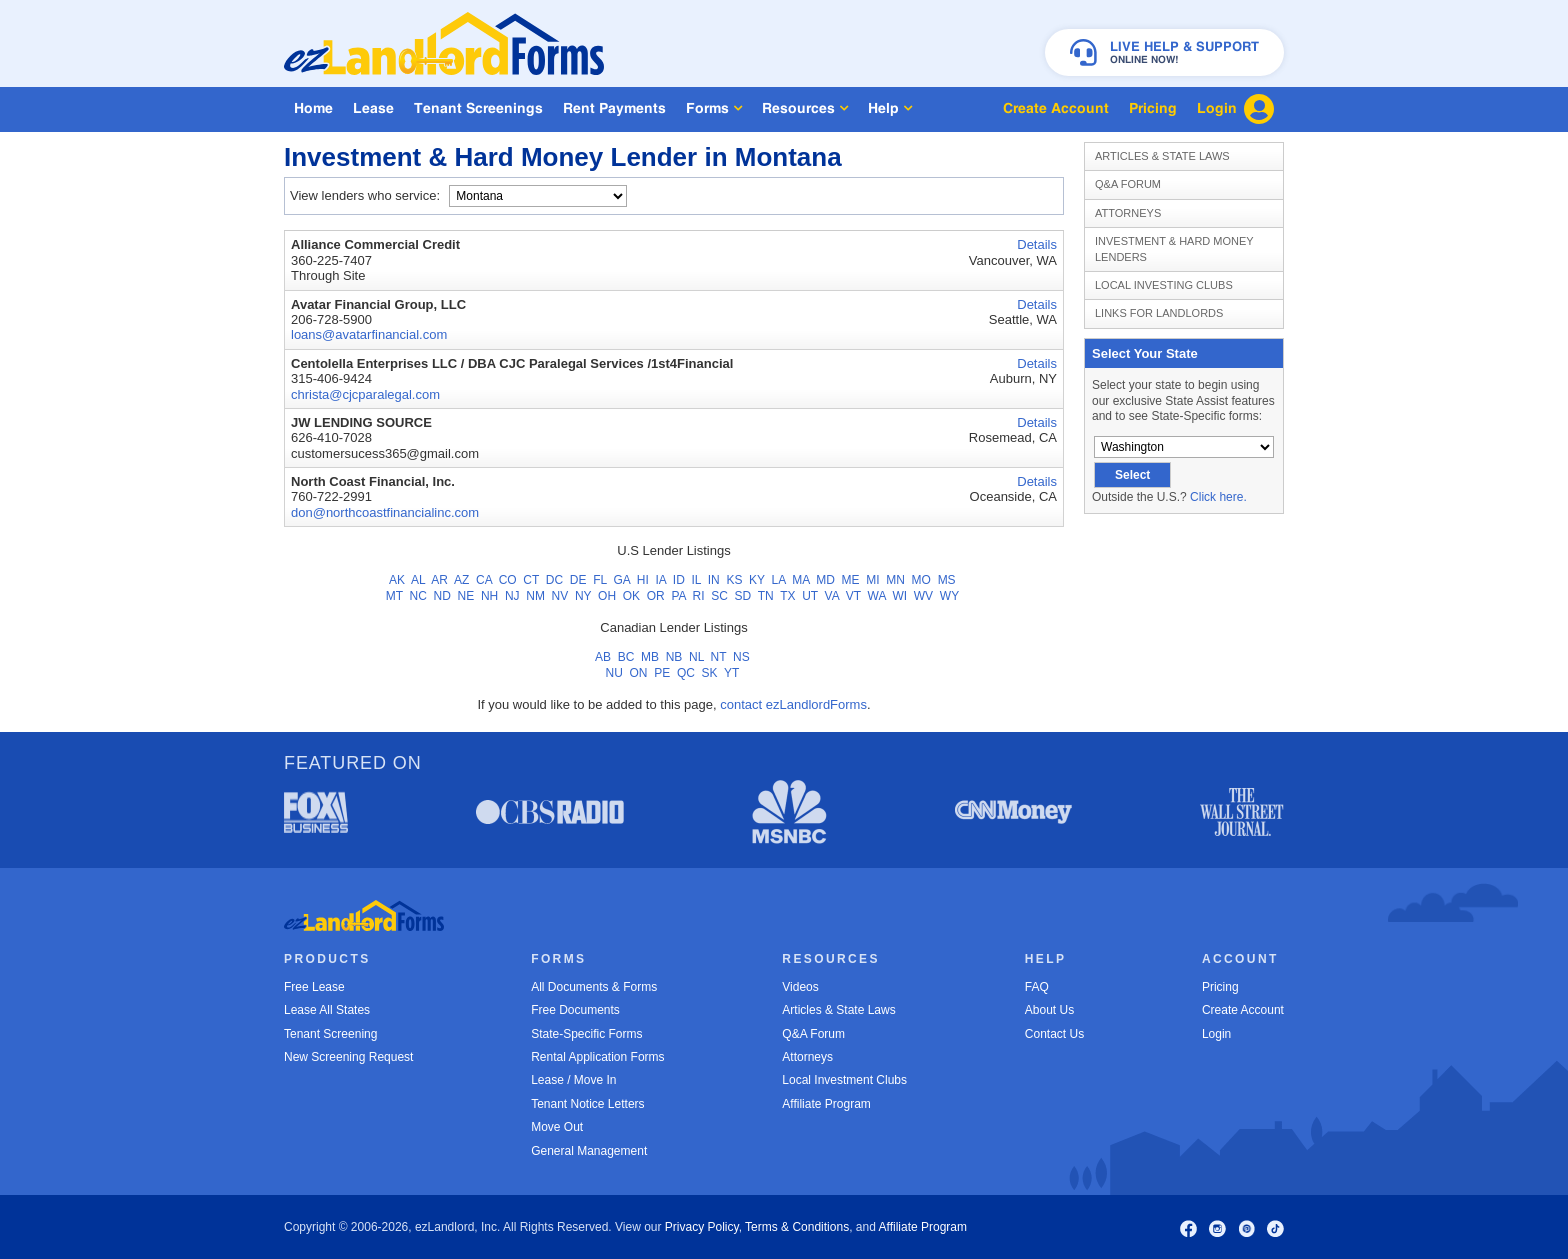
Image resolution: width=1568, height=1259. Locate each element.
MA (800, 580)
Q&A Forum (1128, 184)
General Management (589, 1151)
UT (810, 596)
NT (719, 657)
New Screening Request (348, 1057)
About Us (1049, 1010)
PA (678, 596)
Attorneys (1128, 213)
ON (639, 673)
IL (696, 580)
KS (734, 580)
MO (921, 580)
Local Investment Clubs (844, 1080)
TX (787, 596)
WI (899, 596)
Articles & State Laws (1162, 156)
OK (631, 596)
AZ (461, 580)
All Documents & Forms (594, 987)
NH (489, 596)
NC (418, 596)
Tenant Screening (330, 1034)
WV (923, 596)
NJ (512, 596)
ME (851, 580)
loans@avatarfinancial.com (369, 334)
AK (397, 580)
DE (578, 580)
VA (832, 596)
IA (660, 580)
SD (743, 596)
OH (607, 596)
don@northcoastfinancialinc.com (385, 512)
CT (531, 580)
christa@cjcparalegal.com (365, 394)
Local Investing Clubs (1164, 285)
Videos (800, 987)
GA (621, 580)
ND (442, 596)
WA (877, 596)
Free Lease (314, 987)
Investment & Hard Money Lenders (1174, 248)
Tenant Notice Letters (587, 1104)
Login (1216, 1034)
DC (554, 580)
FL (600, 580)
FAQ (1037, 987)
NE (466, 596)
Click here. (1218, 497)
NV (560, 596)
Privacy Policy (702, 1227)
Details (1037, 244)
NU (614, 673)
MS (947, 580)
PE (662, 673)
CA (484, 580)
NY (583, 596)
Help (890, 108)
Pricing (1220, 987)
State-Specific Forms (586, 1034)
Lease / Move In (573, 1080)
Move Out (557, 1127)
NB (674, 657)
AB (603, 657)
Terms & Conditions (797, 1227)
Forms (714, 108)
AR (439, 580)
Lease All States (327, 1010)
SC (719, 596)
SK (710, 673)
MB (650, 657)
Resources (805, 108)
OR (656, 596)
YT (731, 673)
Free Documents (575, 1010)
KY (757, 580)
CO (508, 580)
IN (714, 580)
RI (699, 596)
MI (872, 580)
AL (418, 580)
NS (741, 657)
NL (696, 657)
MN (895, 580)
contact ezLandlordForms (793, 704)
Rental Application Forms (597, 1057)
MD (825, 580)
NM (535, 596)
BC (626, 657)
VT (853, 596)
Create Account (1243, 1010)
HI (643, 580)
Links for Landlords (1159, 313)
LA (779, 580)
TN (766, 596)
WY (949, 596)
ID (679, 580)
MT (394, 596)
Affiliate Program (826, 1104)
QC (686, 673)
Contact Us (1054, 1034)
